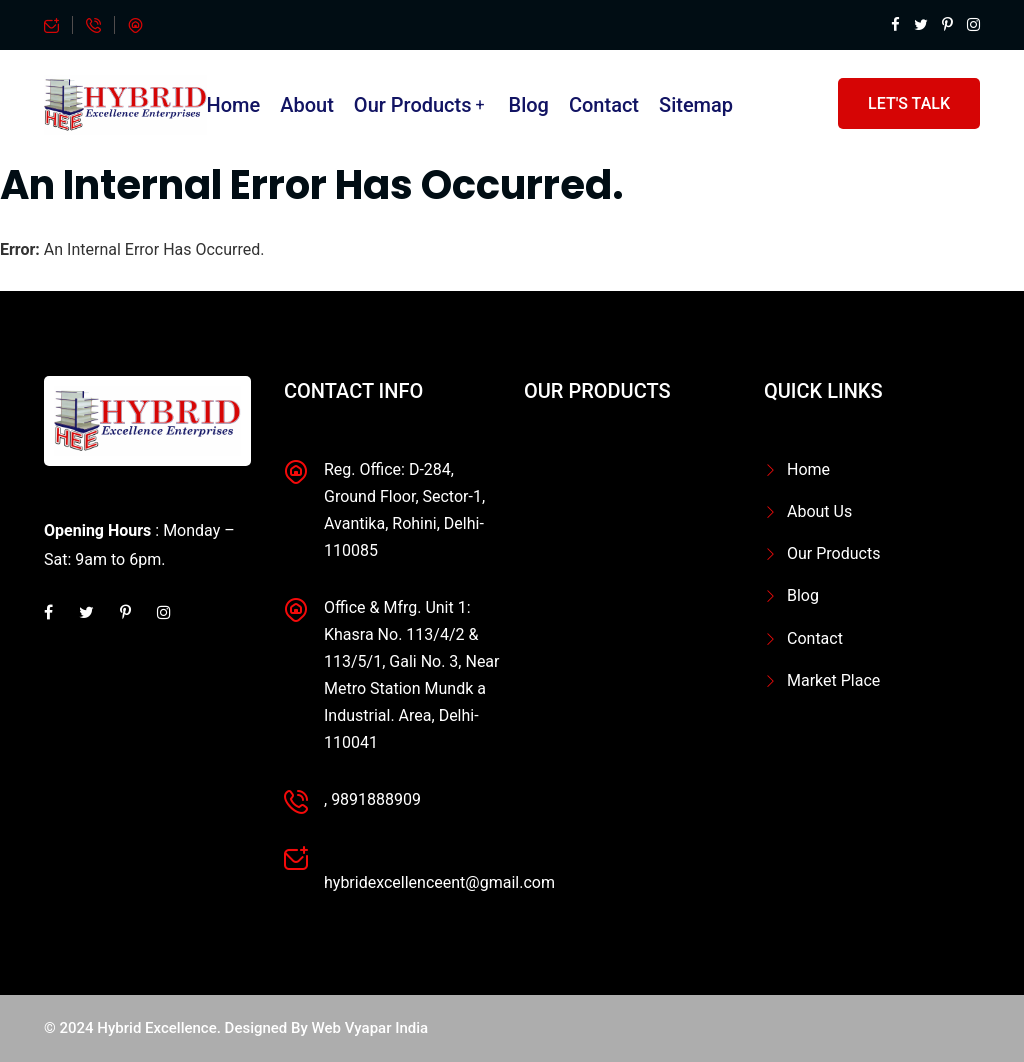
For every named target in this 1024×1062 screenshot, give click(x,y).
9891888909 (376, 799)
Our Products (413, 105)
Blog (529, 105)
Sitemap (696, 105)
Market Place (833, 680)
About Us (819, 511)
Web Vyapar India (370, 1028)
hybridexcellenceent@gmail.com (439, 882)
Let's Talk (909, 103)
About (307, 105)
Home (234, 105)
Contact (604, 105)
